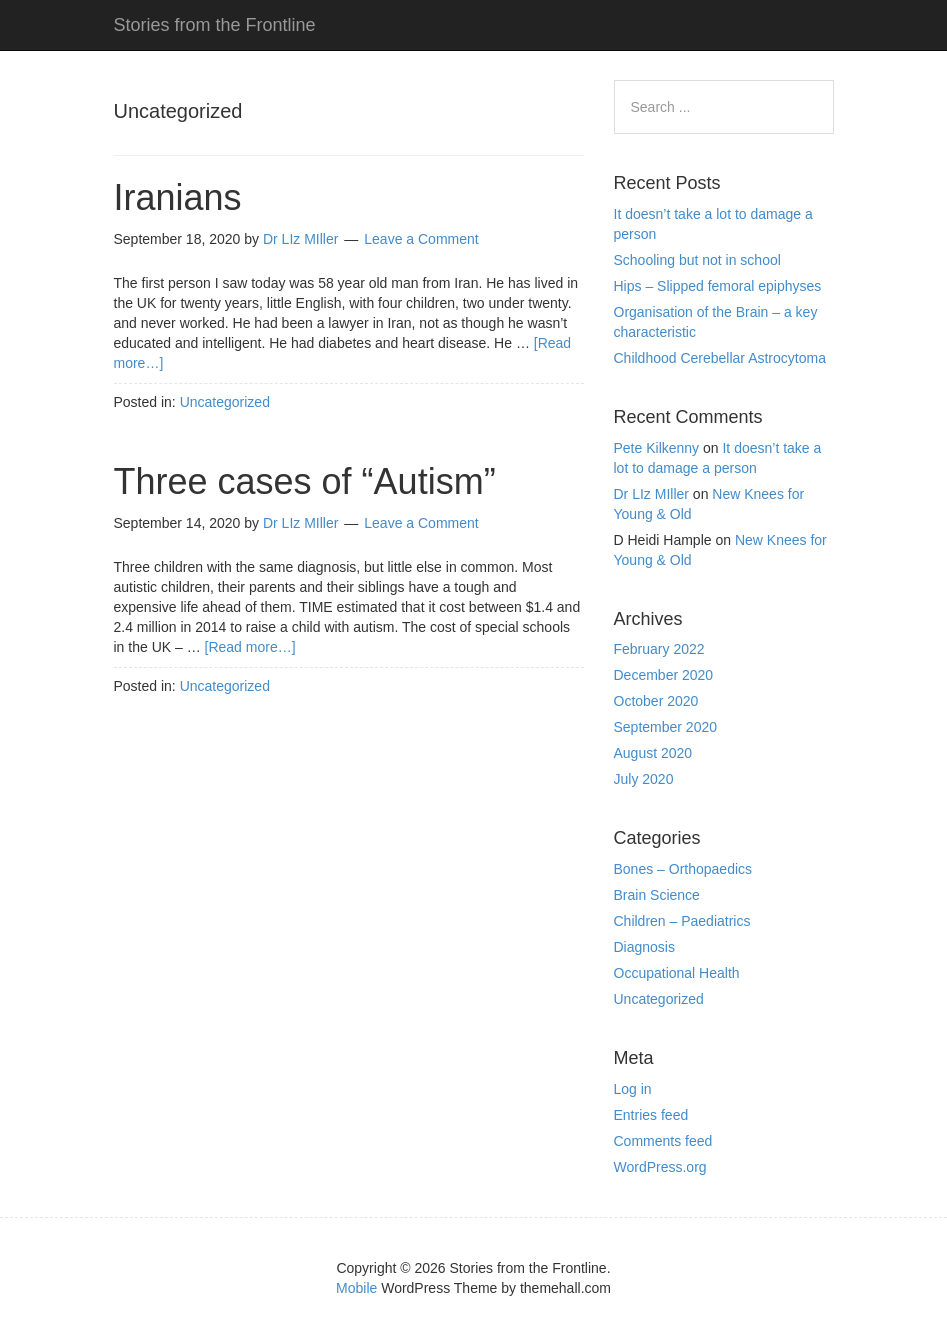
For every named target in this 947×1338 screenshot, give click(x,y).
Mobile (356, 1288)
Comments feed (663, 1141)
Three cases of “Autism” (305, 481)
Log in (633, 1089)
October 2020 (656, 701)
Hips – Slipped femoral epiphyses (718, 286)
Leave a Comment (421, 239)
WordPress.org (660, 1167)
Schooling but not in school (697, 260)
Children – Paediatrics (682, 921)
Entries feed (651, 1115)
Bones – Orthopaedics (683, 869)
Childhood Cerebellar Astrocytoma (720, 358)
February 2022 (659, 649)
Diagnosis (644, 947)
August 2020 (653, 753)
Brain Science (657, 895)
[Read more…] (250, 647)
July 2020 (644, 779)
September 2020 (666, 727)
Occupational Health (677, 973)
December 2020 (664, 675)
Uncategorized (225, 402)
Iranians (178, 197)
